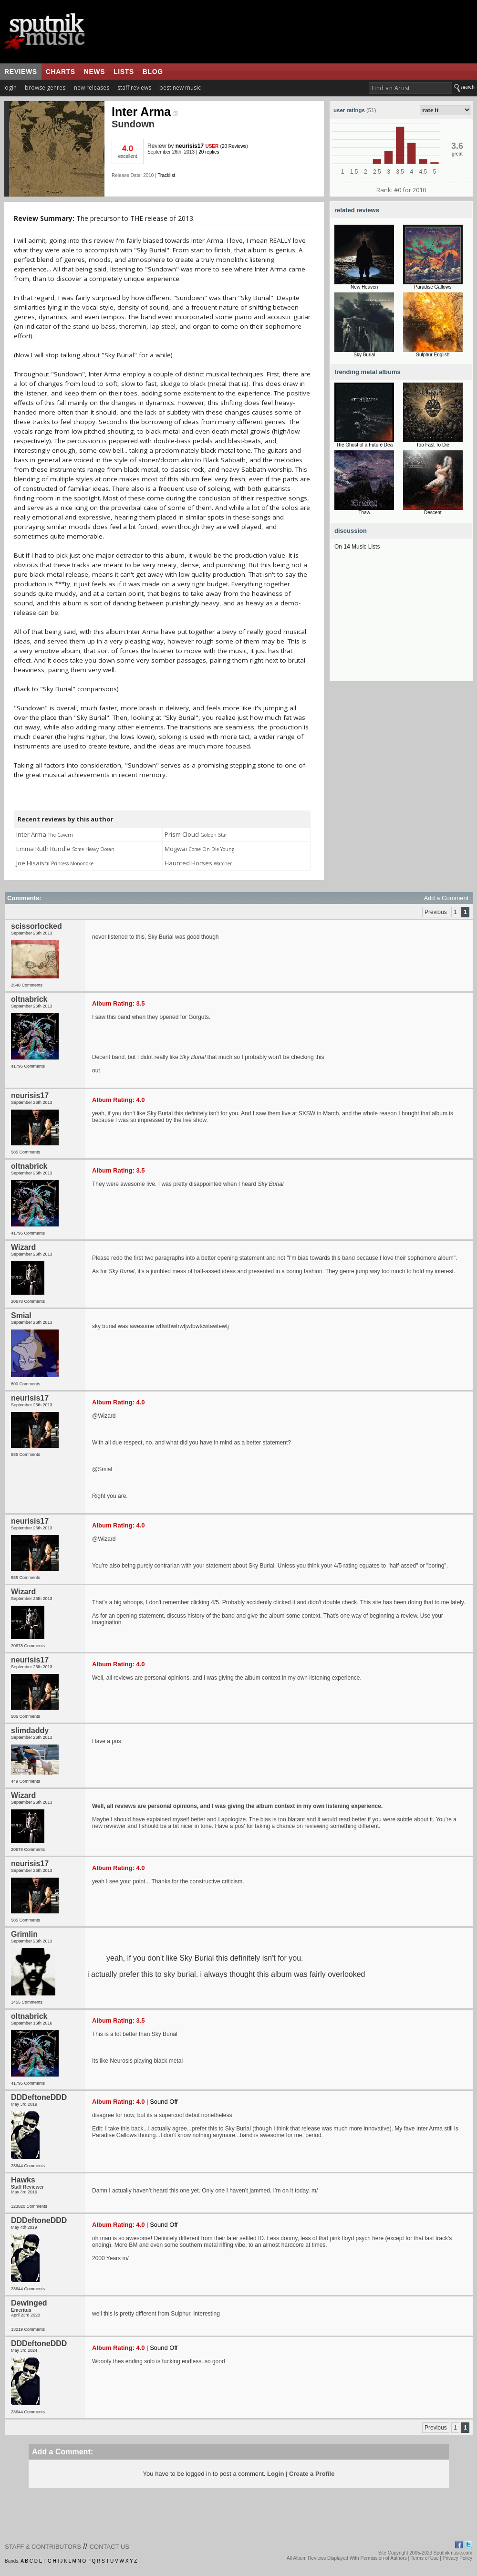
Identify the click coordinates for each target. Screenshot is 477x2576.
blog (153, 71)
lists (124, 71)
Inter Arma (144, 111)
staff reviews (134, 87)
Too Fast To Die (432, 444)
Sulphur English (432, 354)
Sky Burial (364, 354)
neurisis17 (190, 146)
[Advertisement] (401, 621)
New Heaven (364, 287)
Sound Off (163, 2101)
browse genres (45, 87)
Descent (433, 512)
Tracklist (166, 175)
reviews (20, 71)
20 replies (208, 152)
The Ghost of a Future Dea (364, 444)
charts (60, 71)
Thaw (364, 512)
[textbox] (410, 88)
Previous (436, 912)
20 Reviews (234, 146)
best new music (180, 87)
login (10, 87)
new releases (91, 87)
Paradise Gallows (432, 287)
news (94, 71)
